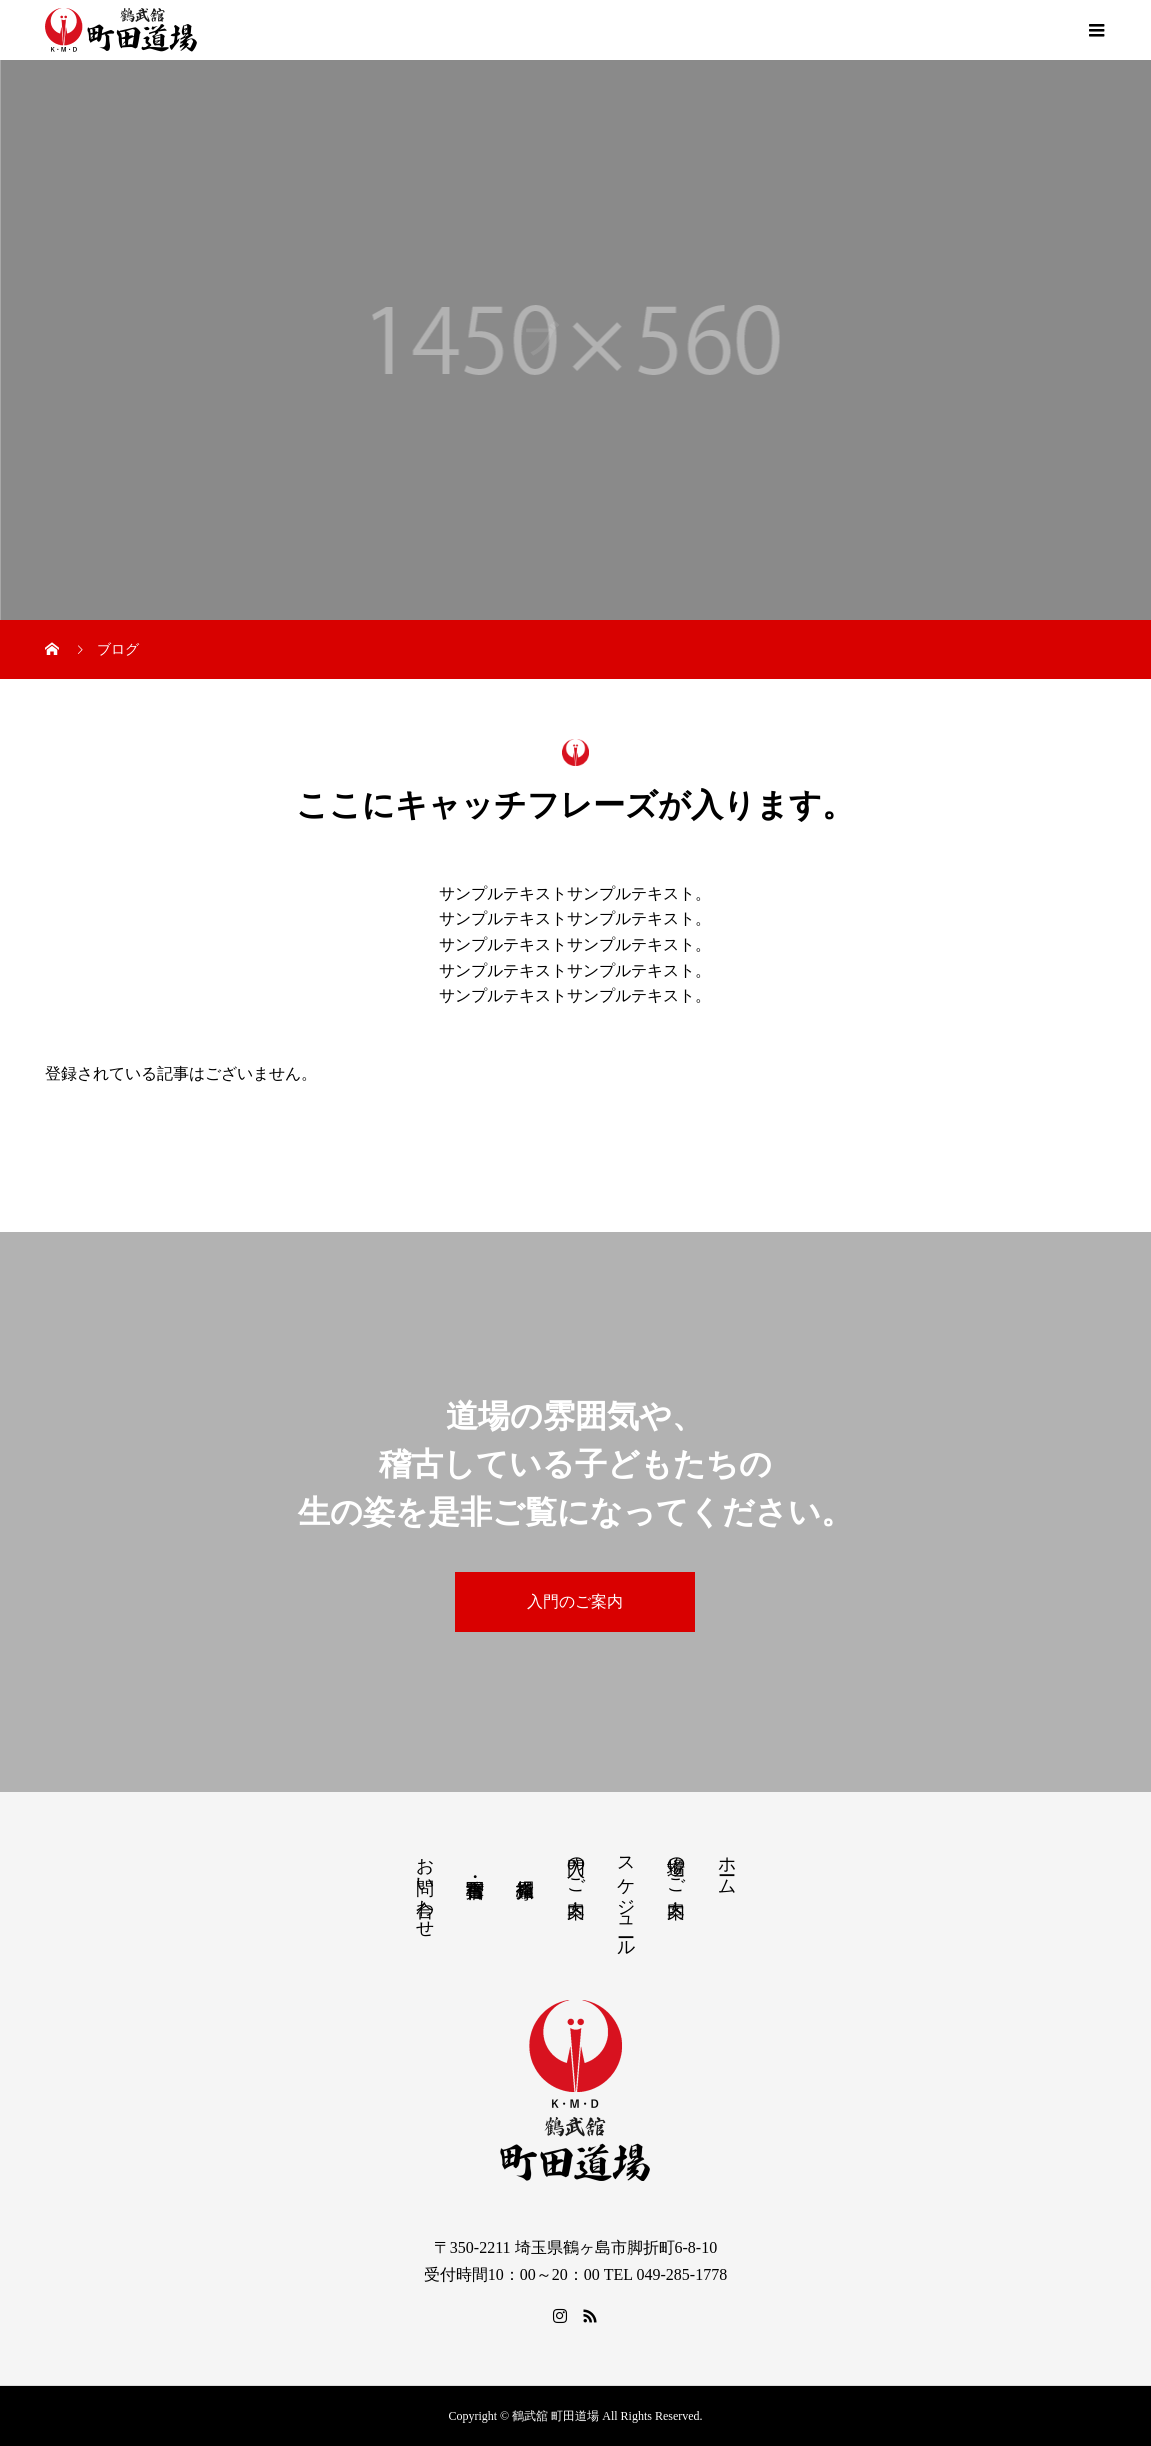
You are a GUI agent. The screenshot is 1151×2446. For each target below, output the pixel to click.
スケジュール (626, 1896)
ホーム (727, 1865)
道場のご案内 (676, 1866)
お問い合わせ (425, 1887)
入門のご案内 (575, 1601)
